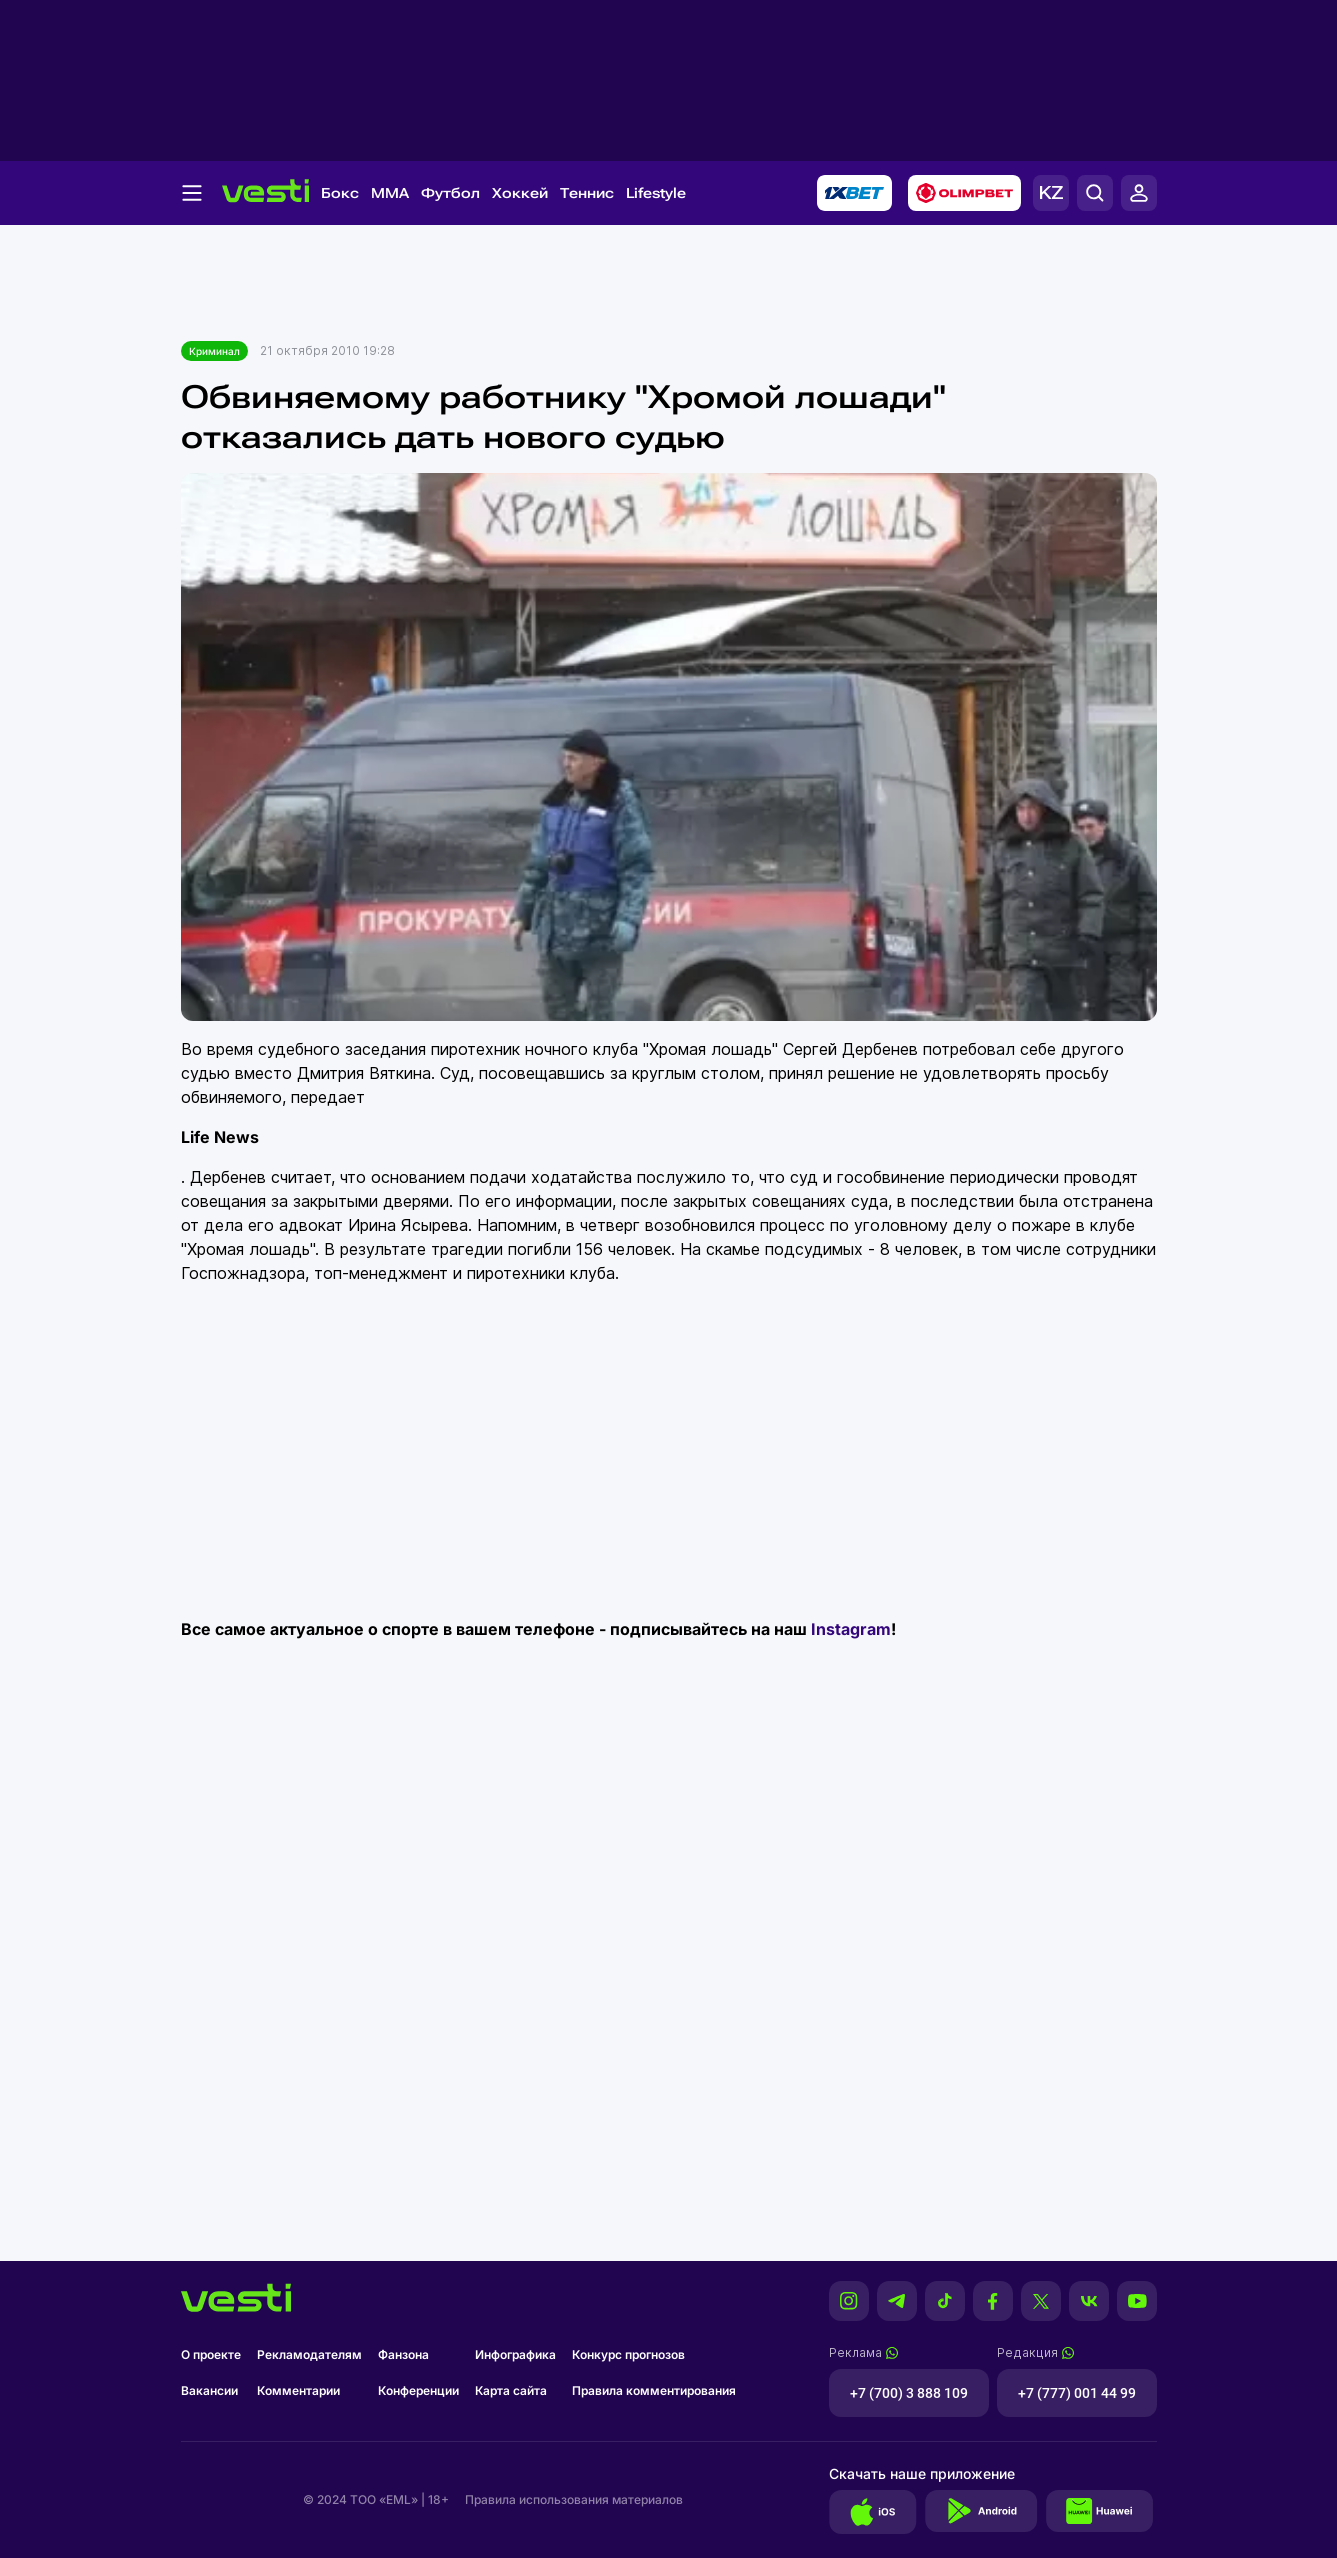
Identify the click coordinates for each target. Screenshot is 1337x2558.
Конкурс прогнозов (628, 2354)
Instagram (851, 1629)
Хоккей (520, 193)
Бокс (340, 193)
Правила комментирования (654, 2390)
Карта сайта (511, 2390)
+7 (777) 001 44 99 (1077, 2393)
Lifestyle (656, 193)
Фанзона (403, 2354)
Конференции (418, 2390)
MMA (390, 193)
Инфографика (515, 2354)
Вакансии (209, 2390)
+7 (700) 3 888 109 (909, 2393)
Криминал (214, 351)
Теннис (587, 193)
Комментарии (298, 2390)
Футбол (450, 193)
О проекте (211, 2354)
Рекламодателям (309, 2354)
